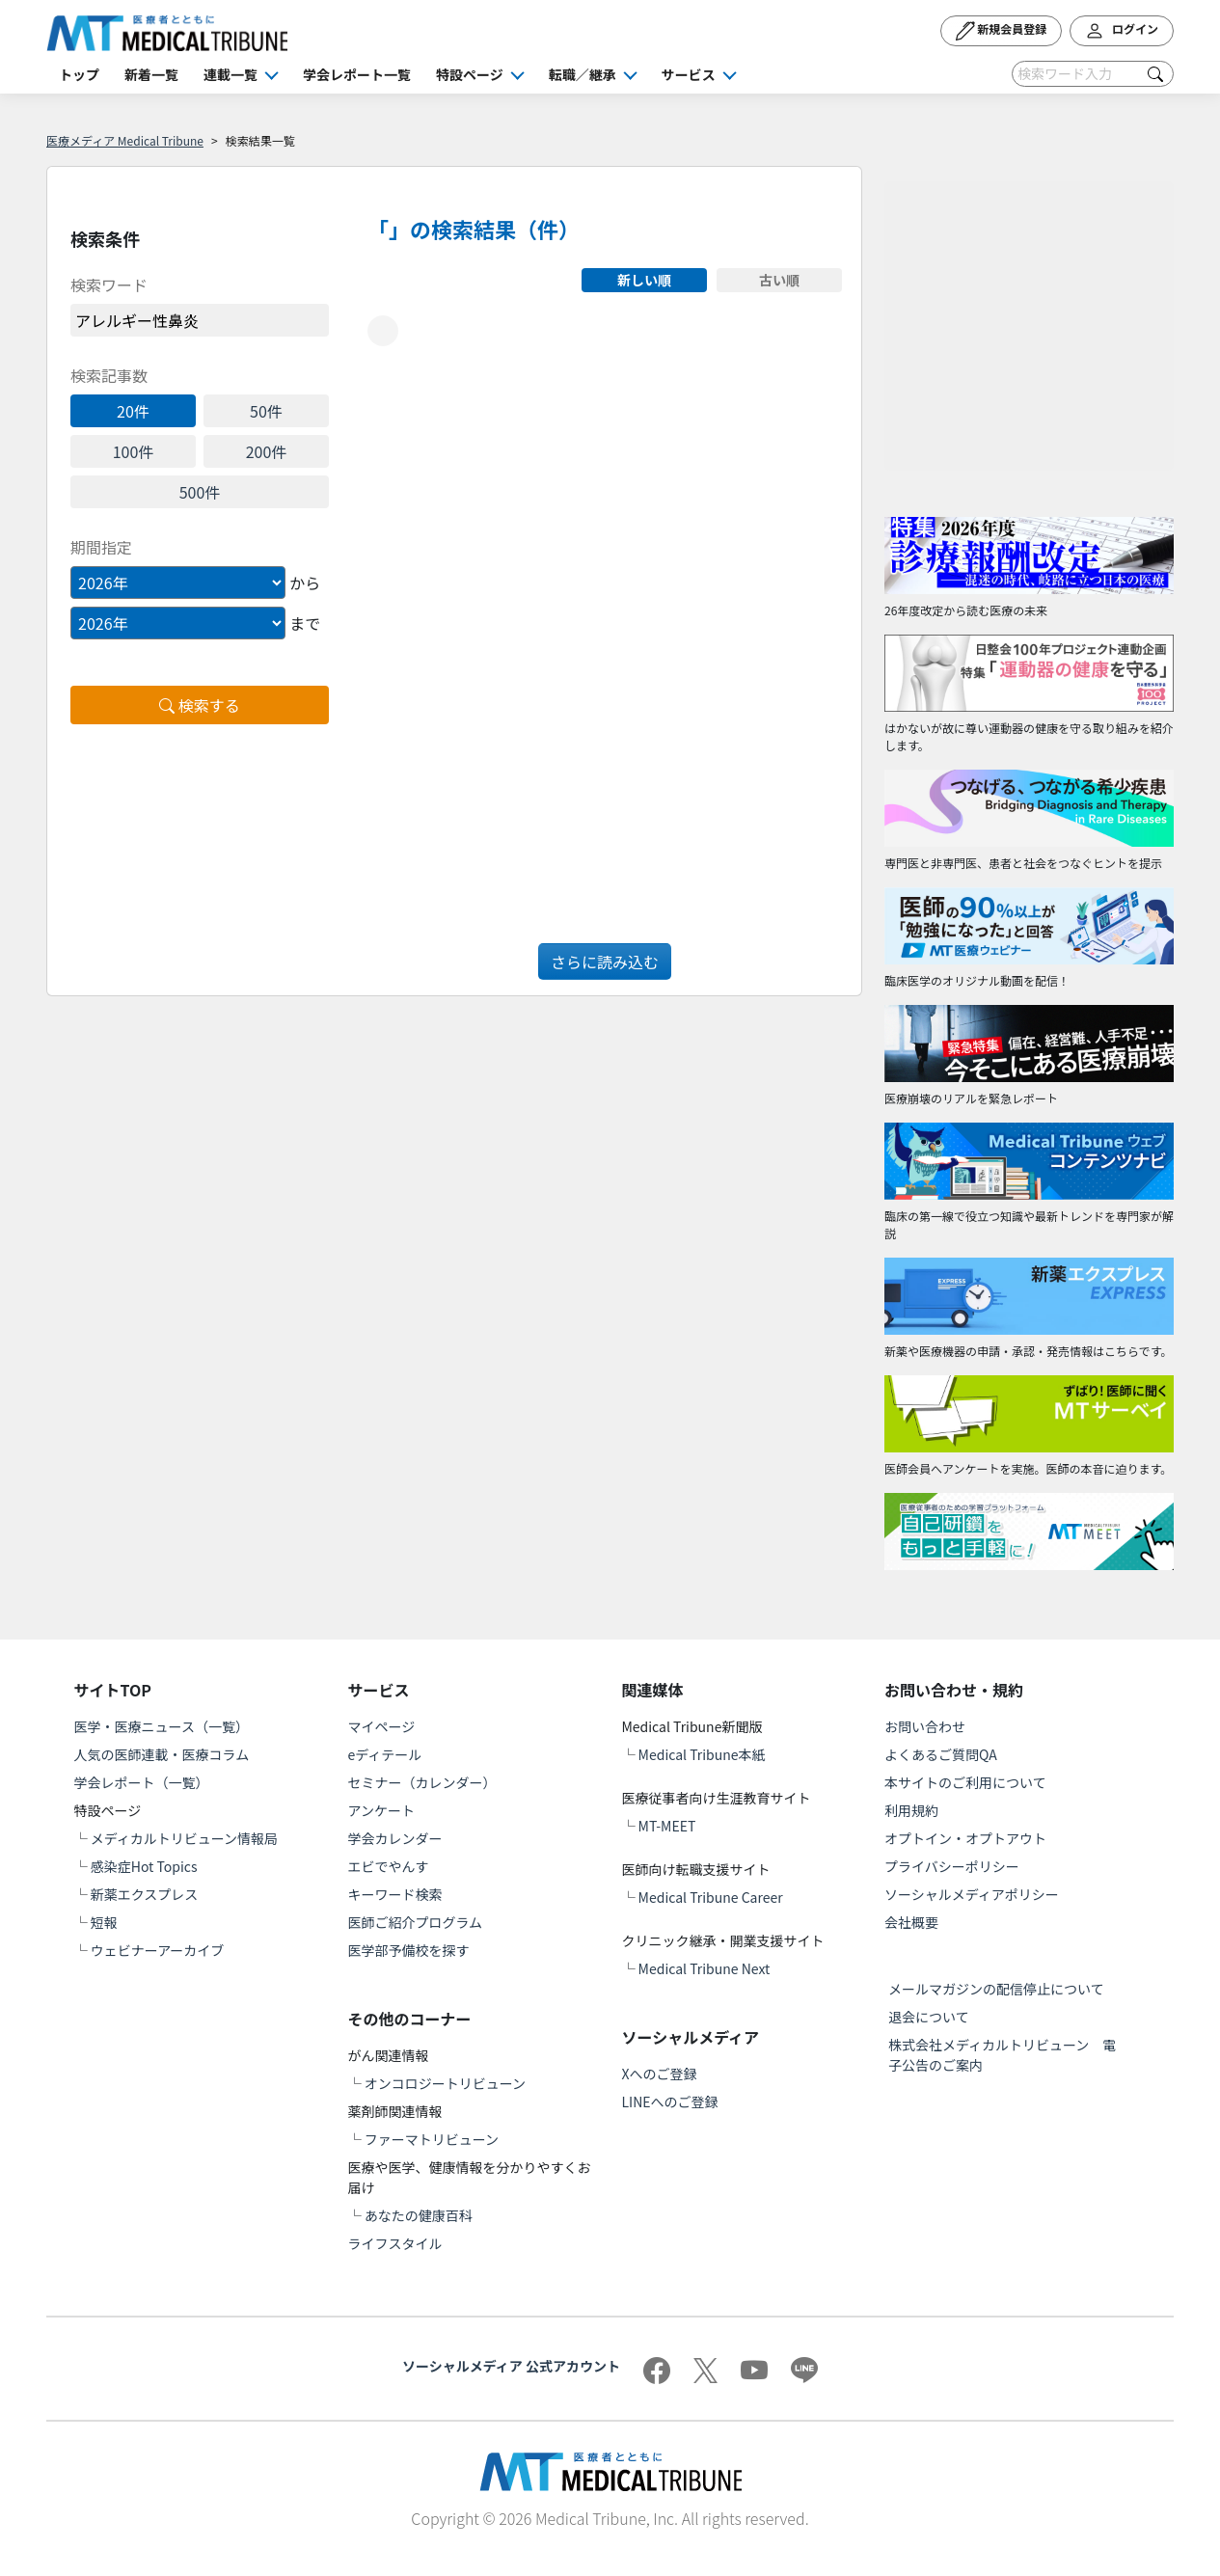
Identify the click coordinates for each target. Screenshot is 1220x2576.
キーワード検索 (395, 1894)
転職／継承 (582, 74)
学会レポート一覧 (357, 74)
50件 (266, 410)
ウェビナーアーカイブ (158, 1950)
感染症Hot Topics (144, 1866)
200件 (266, 451)
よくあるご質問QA (940, 1754)
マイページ (382, 1726)
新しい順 (644, 279)
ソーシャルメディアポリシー (971, 1894)
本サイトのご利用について (965, 1782)
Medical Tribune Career (710, 1897)
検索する (199, 705)
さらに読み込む (605, 961)
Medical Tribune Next (704, 1968)
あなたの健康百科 (419, 2215)
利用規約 (911, 1810)
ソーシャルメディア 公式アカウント (511, 2365)
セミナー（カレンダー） (422, 1782)
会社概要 (911, 1922)
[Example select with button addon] (177, 582)
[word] (199, 320)
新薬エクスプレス (145, 1894)
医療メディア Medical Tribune (124, 140)
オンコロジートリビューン (445, 2083)
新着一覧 (151, 74)
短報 (104, 1922)
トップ (79, 74)
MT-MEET (667, 1825)
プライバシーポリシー (951, 1866)
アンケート (381, 1810)
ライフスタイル (395, 2243)
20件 (133, 410)
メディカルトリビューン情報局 (184, 1838)
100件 (133, 451)
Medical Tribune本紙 (702, 1754)
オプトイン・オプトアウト (965, 1838)
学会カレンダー (395, 1838)
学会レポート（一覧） (141, 1782)
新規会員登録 (1001, 30)
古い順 (779, 279)
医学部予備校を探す (409, 1950)
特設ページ (469, 74)
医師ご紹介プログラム (415, 1922)
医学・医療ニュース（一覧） (161, 1726)
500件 (200, 491)
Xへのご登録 (658, 2073)
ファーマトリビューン (432, 2139)
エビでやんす (388, 1866)
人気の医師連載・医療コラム (162, 1754)
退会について (928, 2016)
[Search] (1093, 74)
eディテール (385, 1754)
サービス (689, 74)
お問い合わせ (924, 1726)
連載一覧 (230, 74)
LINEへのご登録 (669, 2101)
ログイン (1121, 30)
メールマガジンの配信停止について (996, 1988)
